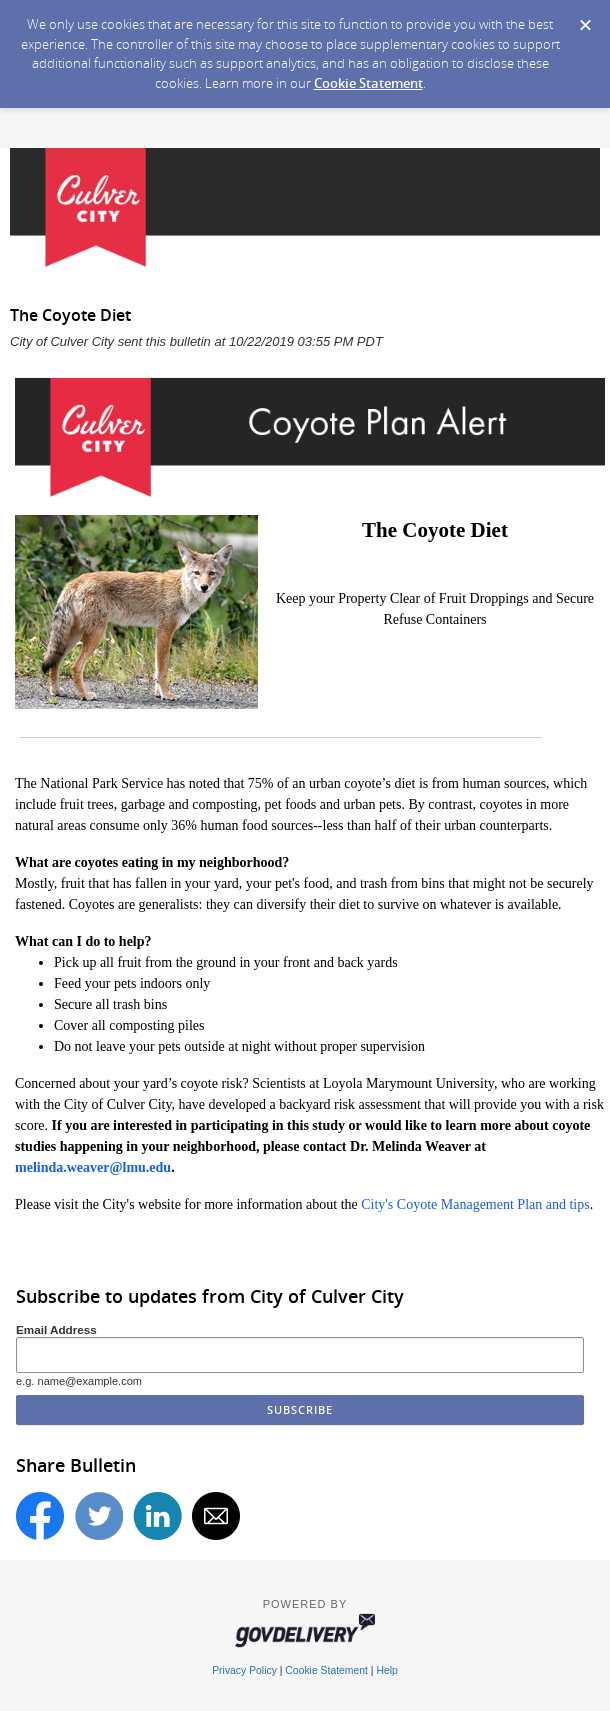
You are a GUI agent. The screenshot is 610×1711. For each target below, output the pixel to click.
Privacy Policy (244, 1670)
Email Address (56, 1329)
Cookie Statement (368, 83)
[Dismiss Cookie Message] (585, 19)
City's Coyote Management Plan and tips (475, 1204)
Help (386, 1670)
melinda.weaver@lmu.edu (93, 1167)
